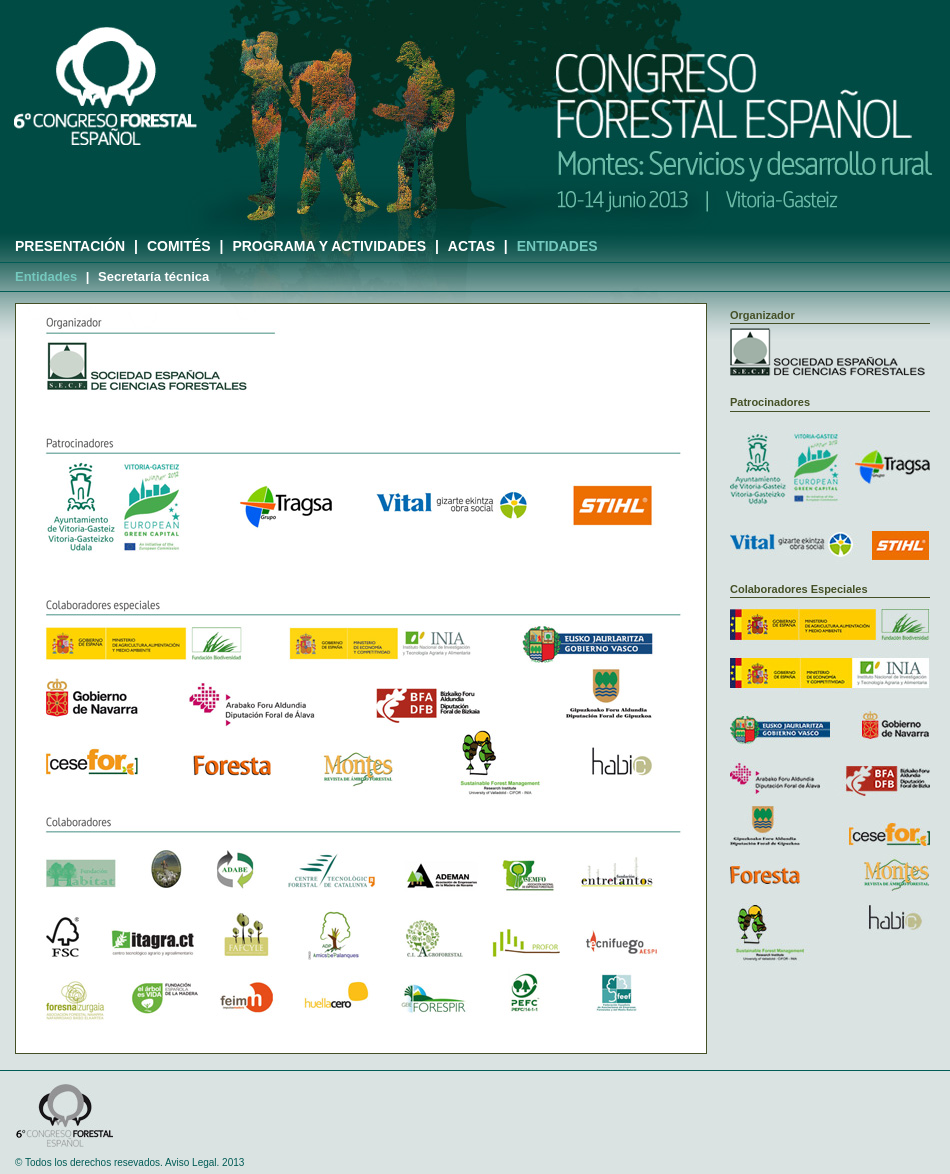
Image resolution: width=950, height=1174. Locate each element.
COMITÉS (179, 246)
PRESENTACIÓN (70, 246)
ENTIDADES (557, 246)
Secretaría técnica (153, 276)
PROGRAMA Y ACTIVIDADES (329, 246)
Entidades (46, 276)
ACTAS (471, 246)
